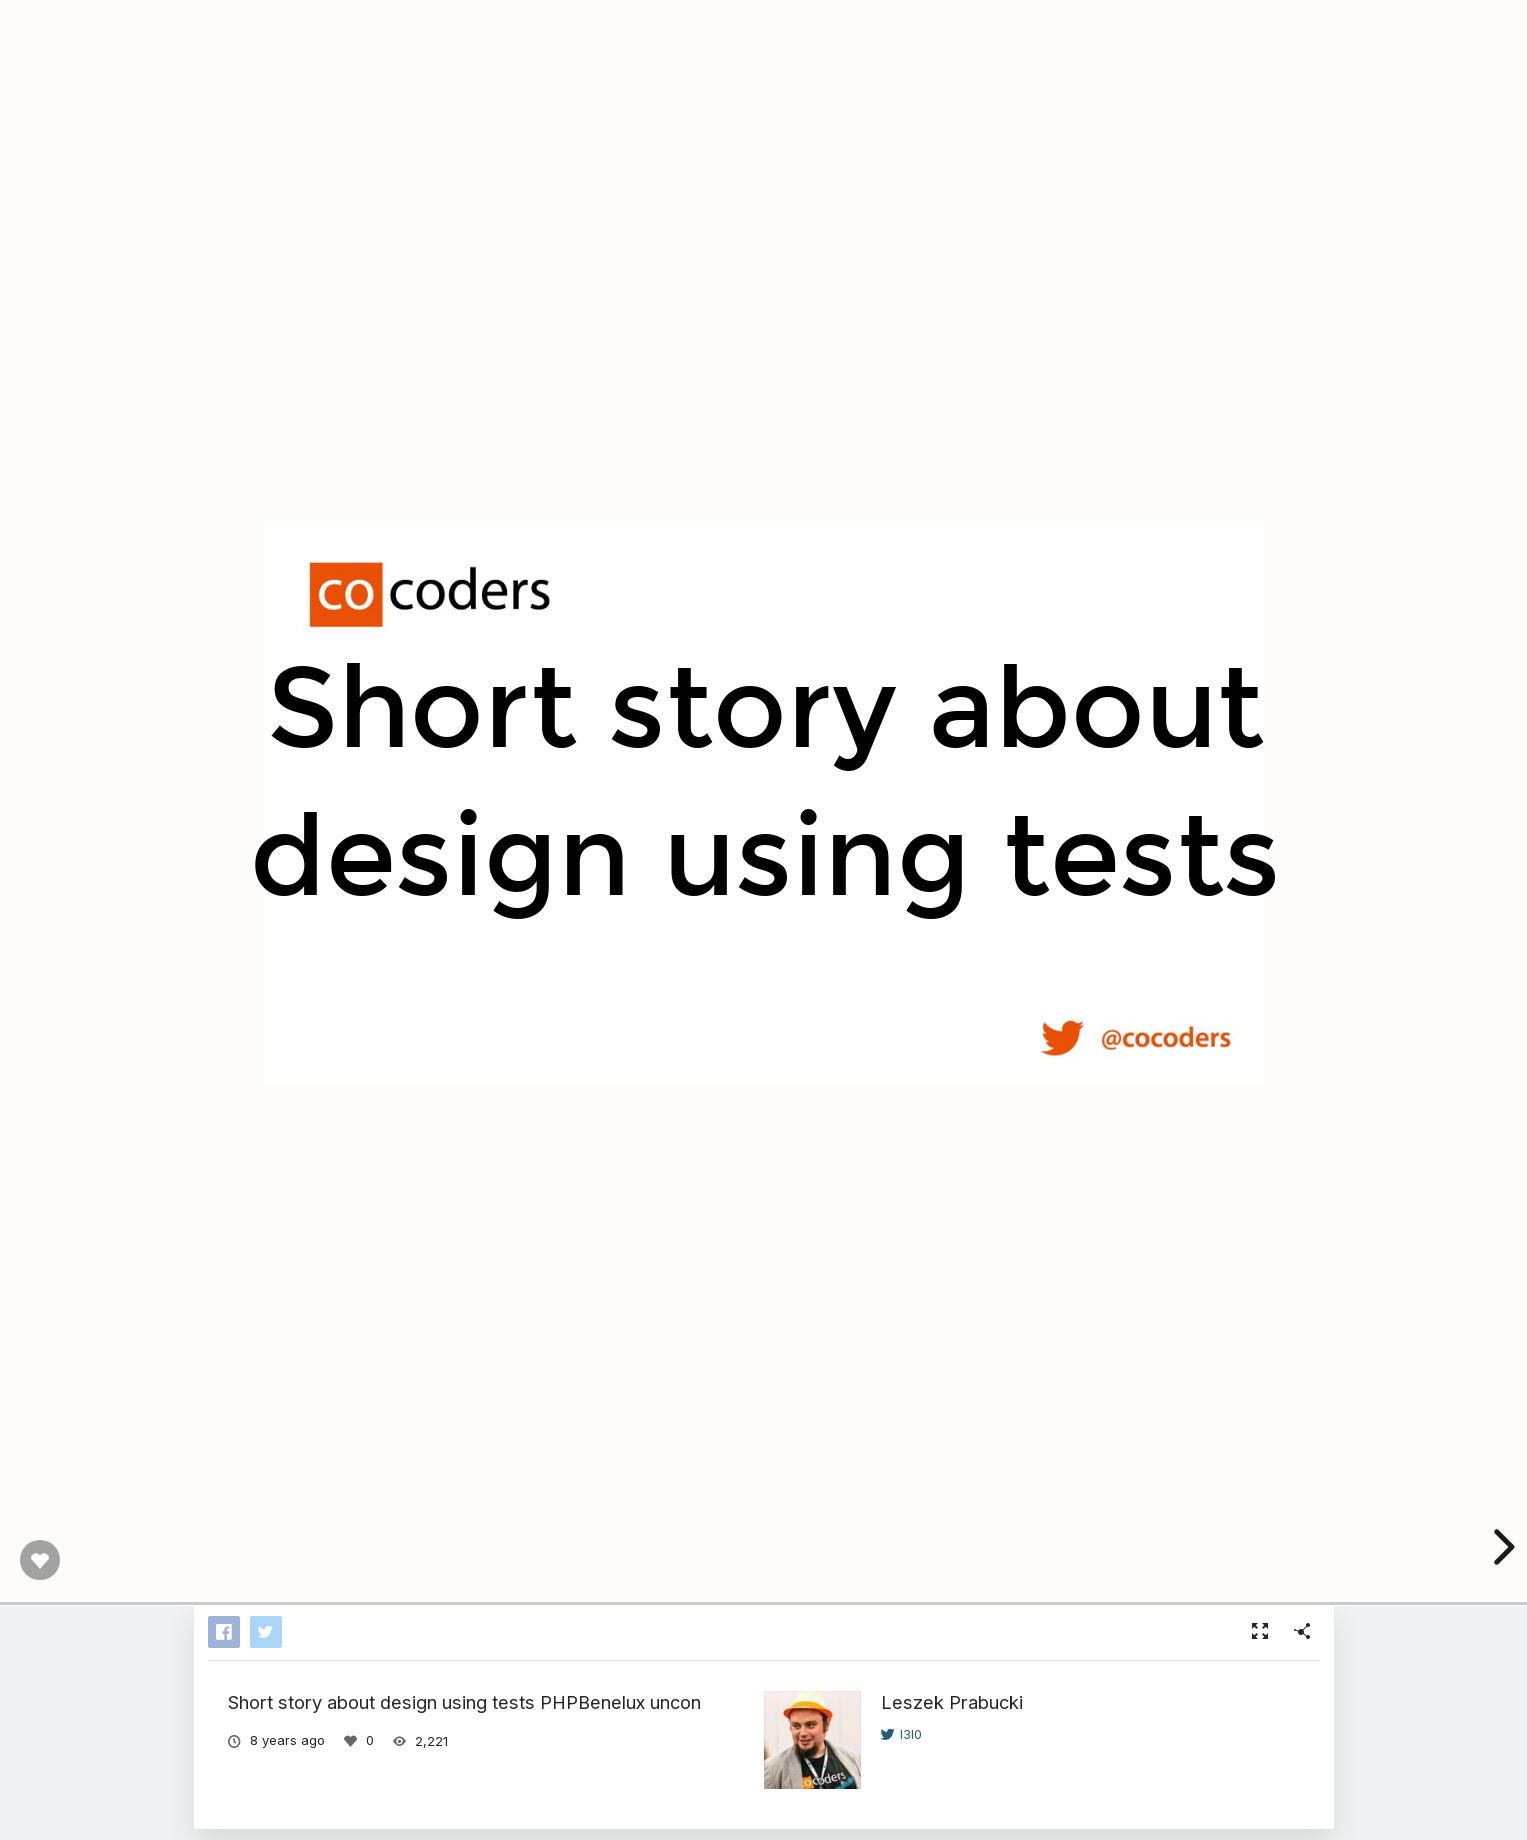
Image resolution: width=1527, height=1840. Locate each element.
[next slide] (1501, 1547)
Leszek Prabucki (952, 1702)
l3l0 (901, 1734)
